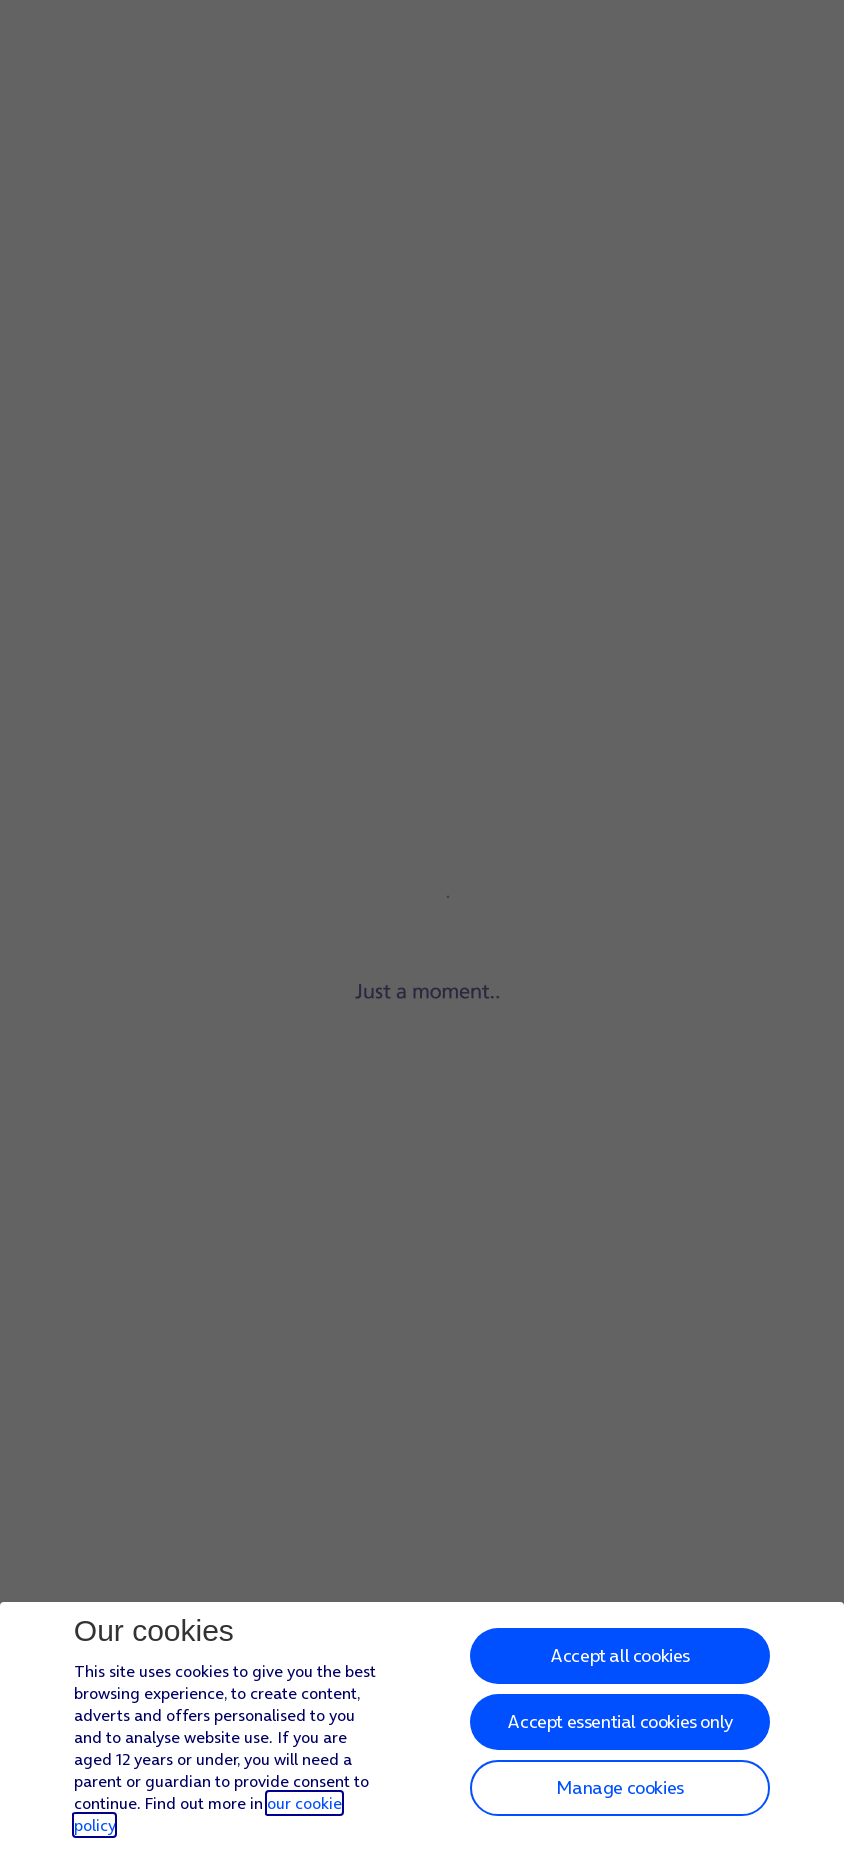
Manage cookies (619, 1787)
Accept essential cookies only (619, 1721)
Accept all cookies (620, 1655)
